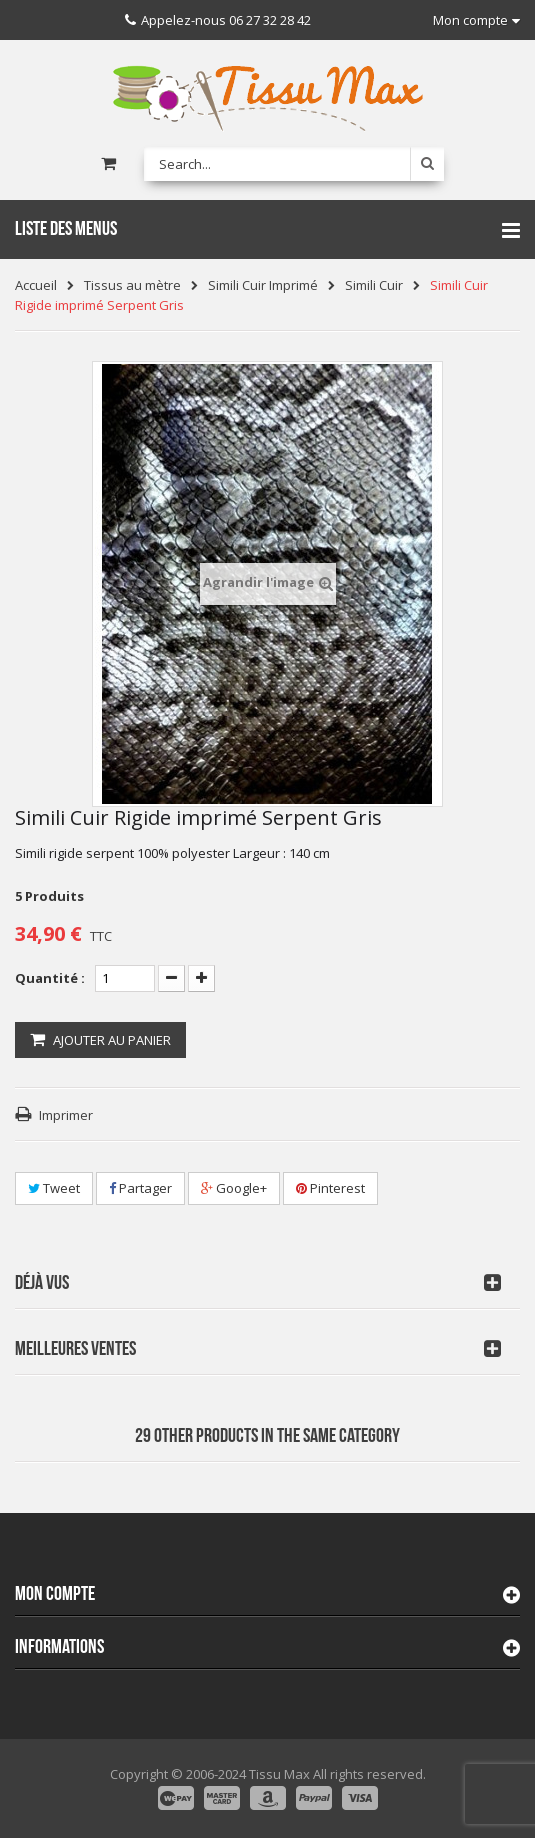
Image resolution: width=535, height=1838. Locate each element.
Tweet (54, 1188)
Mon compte (55, 1594)
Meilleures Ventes (75, 1349)
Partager (140, 1188)
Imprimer (66, 1115)
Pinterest (330, 1188)
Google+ (234, 1188)
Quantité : (50, 978)
